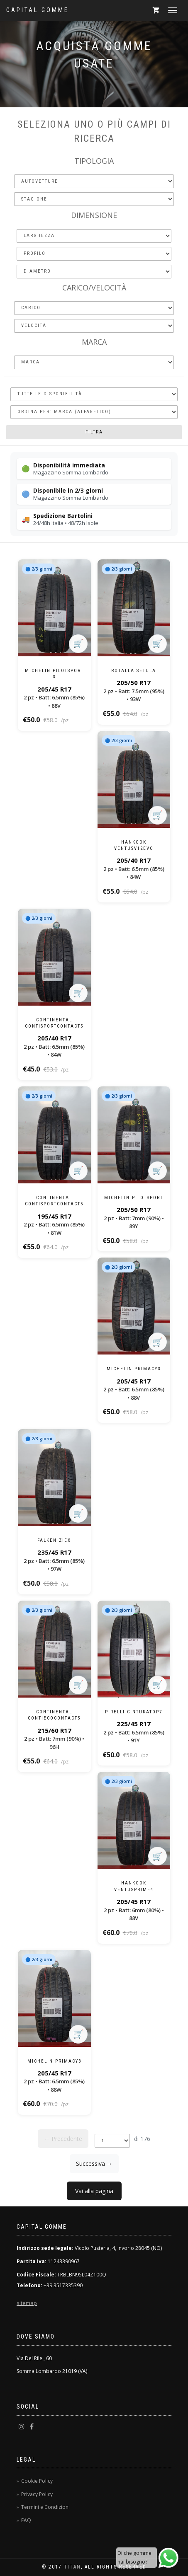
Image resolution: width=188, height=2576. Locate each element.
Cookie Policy (37, 2480)
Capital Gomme (37, 10)
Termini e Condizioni (45, 2507)
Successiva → (94, 2163)
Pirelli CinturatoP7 (133, 1712)
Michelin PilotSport (133, 1197)
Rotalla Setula (133, 670)
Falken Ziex (54, 1540)
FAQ (26, 2520)
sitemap (27, 2303)
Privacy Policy (37, 2494)
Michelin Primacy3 (134, 1368)
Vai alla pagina (94, 2191)
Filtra (94, 432)
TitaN (72, 2567)
